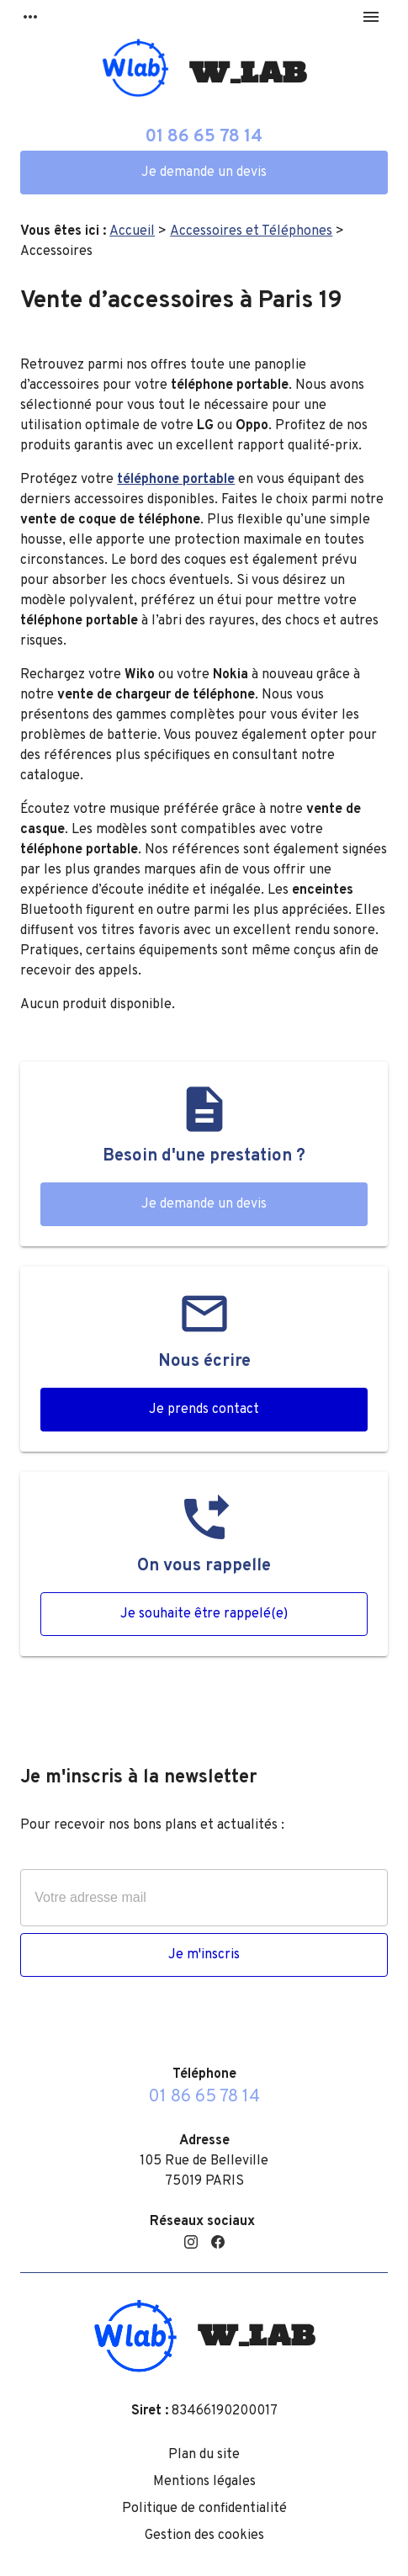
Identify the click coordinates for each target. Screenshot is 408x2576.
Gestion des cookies (204, 2535)
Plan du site (204, 2454)
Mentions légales (204, 2481)
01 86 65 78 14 (204, 137)
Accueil (132, 231)
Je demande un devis (204, 172)
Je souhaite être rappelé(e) (204, 1614)
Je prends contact (204, 1409)
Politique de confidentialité (204, 2508)
